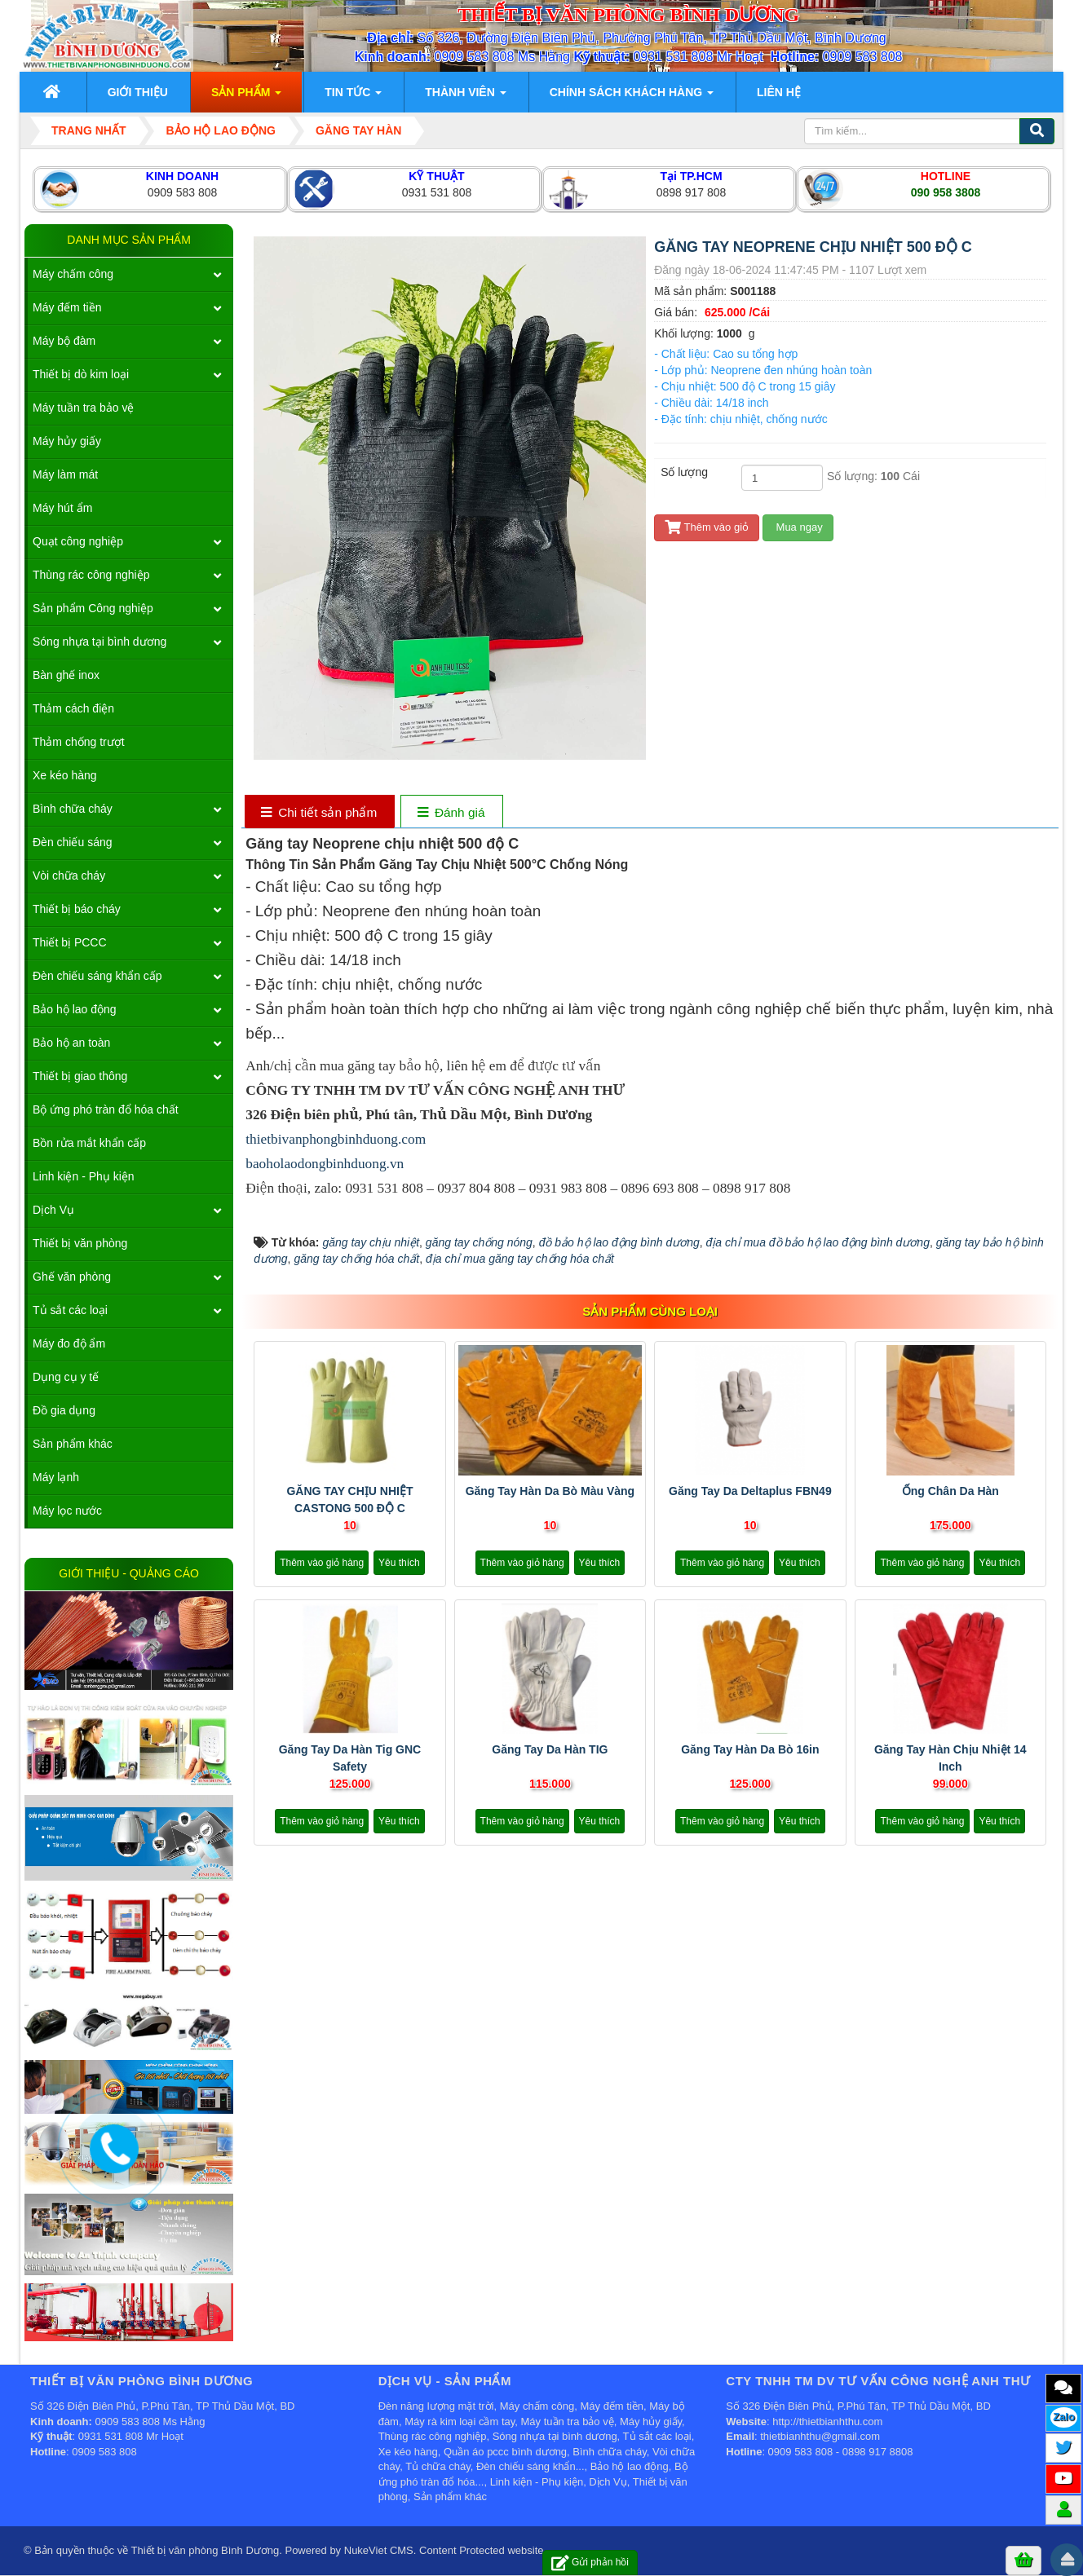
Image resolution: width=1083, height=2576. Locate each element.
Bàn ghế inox (66, 674)
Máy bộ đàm (64, 340)
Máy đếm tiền (67, 307)
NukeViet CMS (378, 2550)
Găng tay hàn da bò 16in (750, 1749)
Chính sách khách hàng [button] (632, 97)
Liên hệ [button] (779, 92)
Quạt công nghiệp (78, 541)
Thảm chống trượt (79, 741)
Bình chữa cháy (73, 808)
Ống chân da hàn (950, 1491)
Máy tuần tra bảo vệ (83, 407)
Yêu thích (399, 1562)
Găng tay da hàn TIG (550, 1749)
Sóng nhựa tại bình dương (99, 641)
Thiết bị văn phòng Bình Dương (205, 2550)
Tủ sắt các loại (70, 1310)
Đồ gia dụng (64, 1410)
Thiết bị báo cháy (77, 908)
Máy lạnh (56, 1477)
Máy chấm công (73, 273)
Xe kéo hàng (65, 775)
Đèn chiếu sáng (73, 842)
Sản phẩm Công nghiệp (93, 608)
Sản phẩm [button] (246, 97)
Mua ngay (798, 527)
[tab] (319, 813)
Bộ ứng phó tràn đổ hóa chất (106, 1109)
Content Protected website (481, 2550)
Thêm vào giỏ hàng (322, 1562)
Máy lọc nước (67, 1510)
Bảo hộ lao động (75, 1009)
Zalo (1064, 2417)
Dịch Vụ (53, 1209)
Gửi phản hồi (590, 2562)
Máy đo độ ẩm (69, 1343)
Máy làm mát (65, 474)
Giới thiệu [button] (138, 92)
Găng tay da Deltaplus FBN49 (750, 1491)
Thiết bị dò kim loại (81, 374)
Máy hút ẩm (62, 507)
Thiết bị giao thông (80, 1076)
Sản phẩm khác (73, 1443)
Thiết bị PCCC (70, 942)
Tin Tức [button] (353, 97)
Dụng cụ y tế (66, 1376)
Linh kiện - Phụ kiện (84, 1176)
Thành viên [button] (465, 97)
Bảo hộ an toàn (71, 1042)
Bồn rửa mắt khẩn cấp (89, 1142)
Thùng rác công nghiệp (91, 574)
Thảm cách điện (73, 708)
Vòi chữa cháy (69, 875)
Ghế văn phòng (72, 1276)
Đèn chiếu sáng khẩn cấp (97, 975)
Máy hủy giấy (67, 441)
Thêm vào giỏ (707, 527)
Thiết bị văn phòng (80, 1243)
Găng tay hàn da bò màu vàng (550, 1491)
